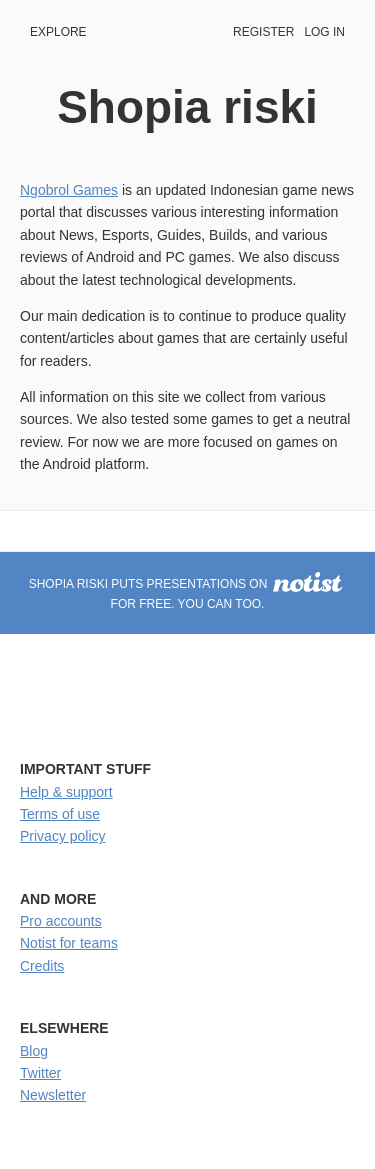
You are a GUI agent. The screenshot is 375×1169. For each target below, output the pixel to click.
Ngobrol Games (69, 190)
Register (263, 32)
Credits (42, 966)
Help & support (66, 792)
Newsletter (53, 1095)
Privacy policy (63, 836)
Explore (58, 32)
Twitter (40, 1073)
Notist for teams (69, 943)
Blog (34, 1051)
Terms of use (60, 814)
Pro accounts (61, 921)
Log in (324, 32)
